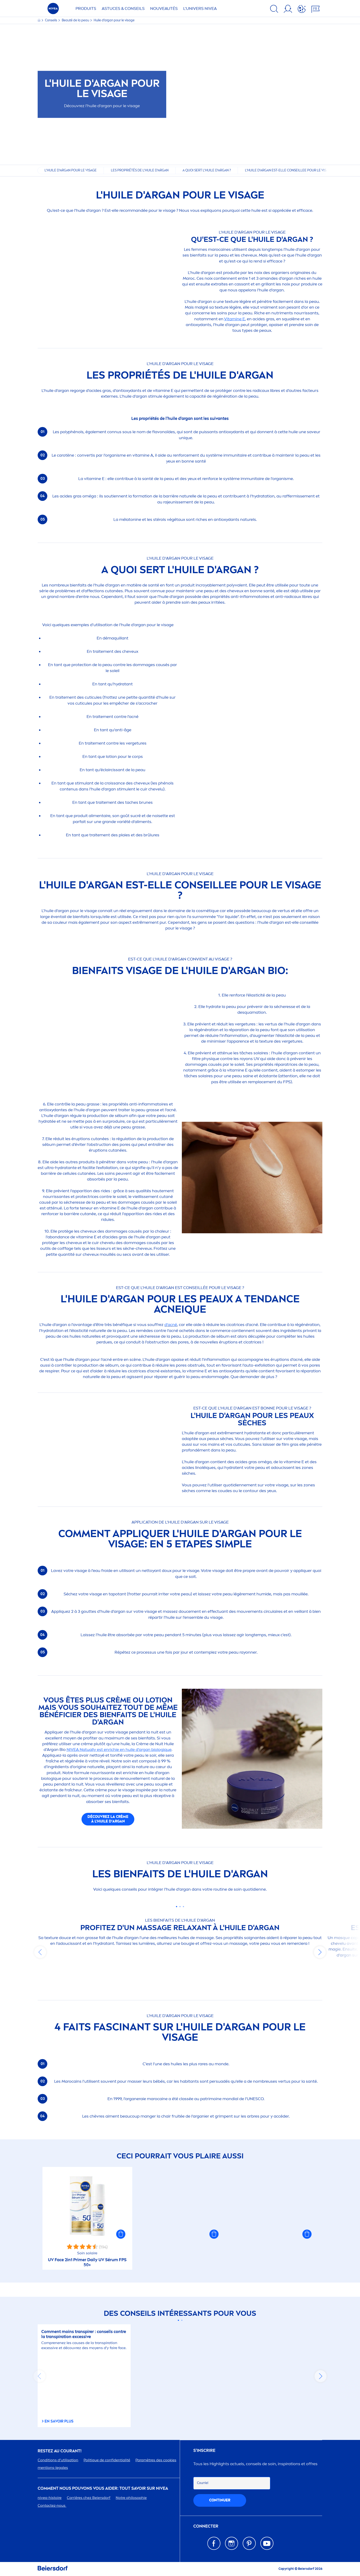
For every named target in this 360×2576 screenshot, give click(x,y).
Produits (86, 8)
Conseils (51, 20)
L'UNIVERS (200, 8)
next (320, 2107)
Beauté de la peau (76, 20)
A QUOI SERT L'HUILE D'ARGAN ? (207, 170)
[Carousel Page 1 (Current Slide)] (176, 1938)
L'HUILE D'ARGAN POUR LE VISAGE (71, 170)
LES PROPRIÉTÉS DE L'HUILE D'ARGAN (140, 170)
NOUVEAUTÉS (164, 8)
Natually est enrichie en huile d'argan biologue (119, 1781)
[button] (120, 2511)
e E (234, 318)
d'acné (170, 1354)
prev (40, 2107)
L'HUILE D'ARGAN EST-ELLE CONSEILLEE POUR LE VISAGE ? (290, 170)
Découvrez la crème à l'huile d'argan (107, 1851)
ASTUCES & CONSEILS (123, 8)
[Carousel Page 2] (180, 1938)
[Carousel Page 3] (183, 1938)
